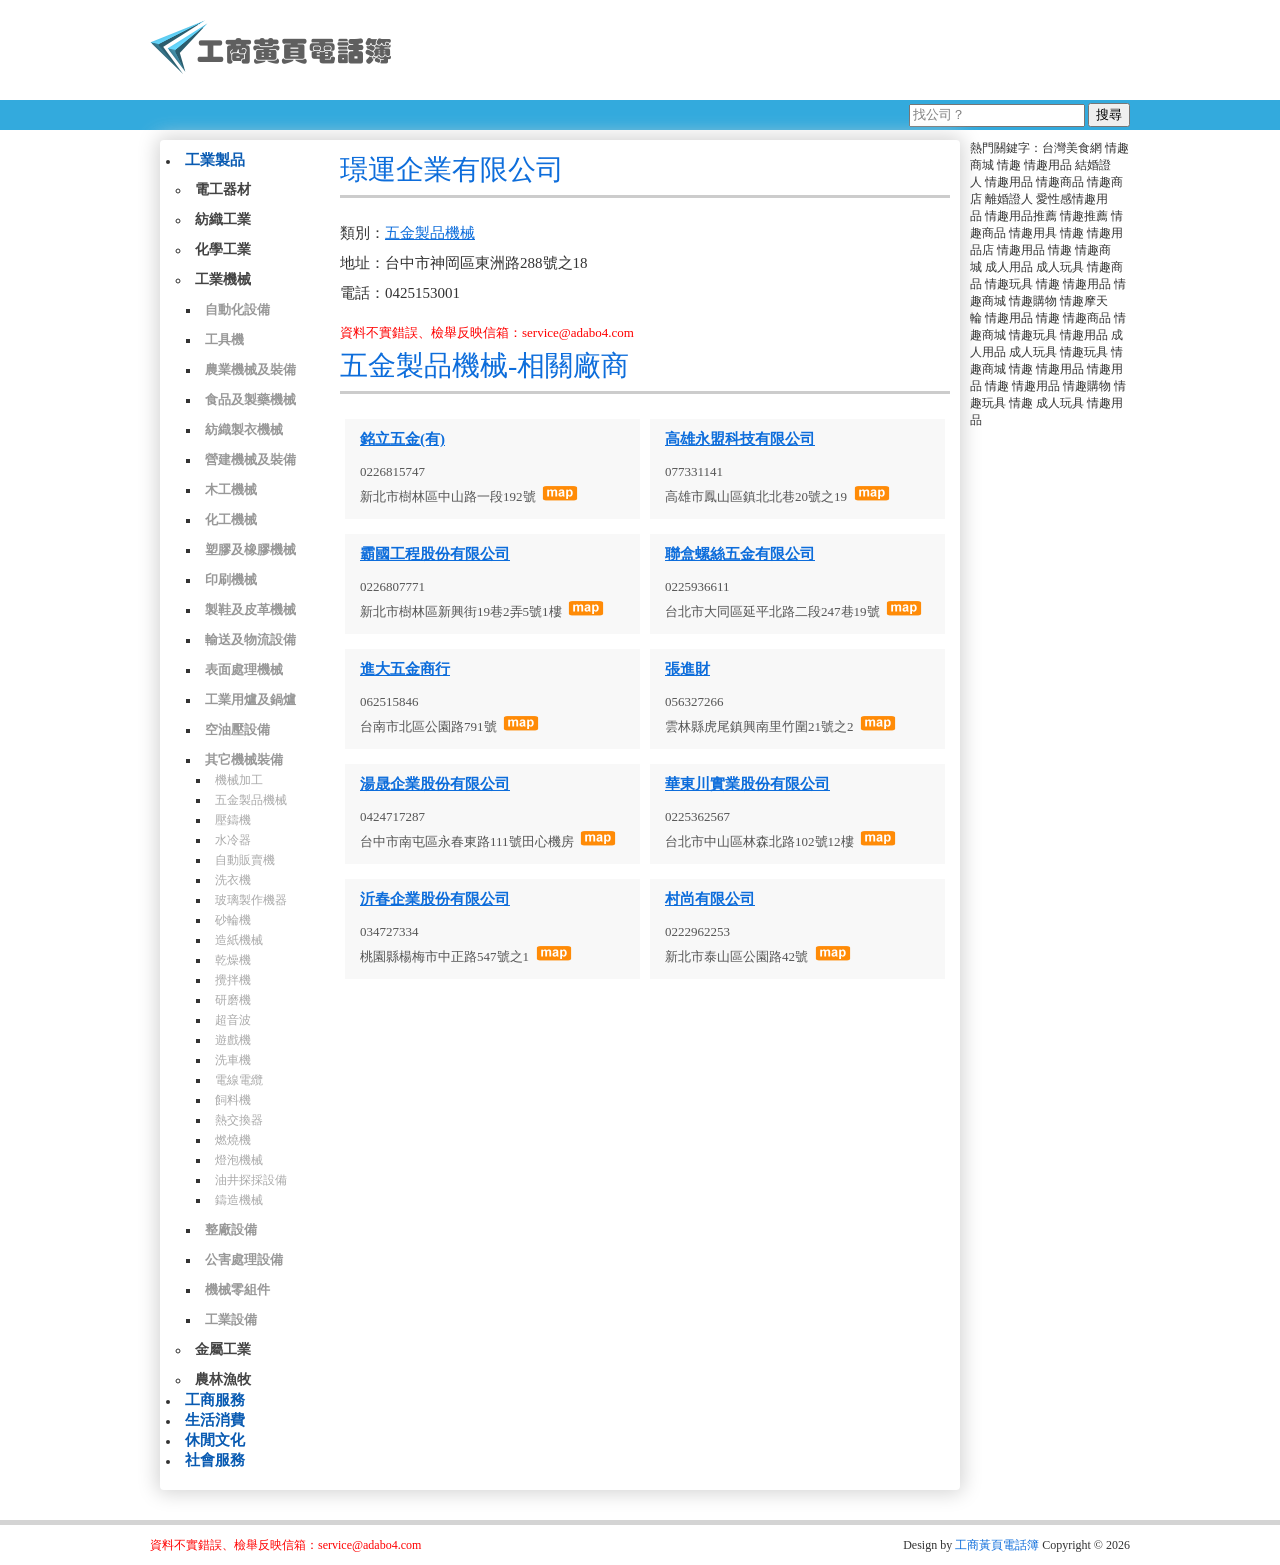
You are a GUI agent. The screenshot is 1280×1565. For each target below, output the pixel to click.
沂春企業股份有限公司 (435, 899)
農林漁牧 (223, 1379)
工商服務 (215, 1400)
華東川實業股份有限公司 (747, 784)
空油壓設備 (237, 729)
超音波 (233, 1020)
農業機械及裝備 (250, 369)
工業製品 (215, 160)
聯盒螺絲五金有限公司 (740, 554)
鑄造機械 (239, 1200)
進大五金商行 (405, 669)
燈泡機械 (239, 1160)
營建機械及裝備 (250, 459)
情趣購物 (1033, 301)
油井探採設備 (251, 1180)
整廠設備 (231, 1229)
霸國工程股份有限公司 (435, 554)
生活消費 (215, 1420)
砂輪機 (233, 920)
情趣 (1009, 165)
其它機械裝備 (244, 759)
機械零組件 (237, 1289)
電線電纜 (239, 1080)
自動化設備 (237, 309)
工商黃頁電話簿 (997, 1545)
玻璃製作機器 (251, 900)
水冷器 (233, 840)
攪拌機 (233, 980)
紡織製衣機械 (244, 429)
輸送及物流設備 (250, 639)
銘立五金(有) (402, 439)
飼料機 (233, 1100)
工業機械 (223, 279)
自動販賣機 (245, 860)
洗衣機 (233, 880)
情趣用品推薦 (1021, 216)
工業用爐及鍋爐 (250, 699)
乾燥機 (233, 960)
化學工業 (223, 249)
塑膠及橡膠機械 (250, 549)
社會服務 (215, 1460)
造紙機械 (239, 940)
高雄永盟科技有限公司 (740, 439)
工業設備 (231, 1319)
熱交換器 (239, 1120)
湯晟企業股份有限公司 (435, 784)
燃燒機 (233, 1140)
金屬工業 (223, 1349)
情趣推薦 (1084, 216)
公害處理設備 (244, 1259)
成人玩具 (1060, 267)
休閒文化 (215, 1440)
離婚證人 (1009, 199)
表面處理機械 (244, 669)
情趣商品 (1060, 182)
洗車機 (233, 1060)
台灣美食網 (1072, 148)
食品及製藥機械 (250, 399)
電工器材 (223, 189)
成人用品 (1009, 267)
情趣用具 (1033, 233)
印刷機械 (231, 579)
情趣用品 (1048, 165)
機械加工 (239, 780)
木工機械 (231, 489)
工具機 (224, 339)
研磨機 (233, 1000)
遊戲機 (233, 1040)
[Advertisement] (769, 50)
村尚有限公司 (710, 899)
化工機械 (231, 519)
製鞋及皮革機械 (250, 609)
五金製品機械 (251, 800)
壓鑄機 (233, 820)
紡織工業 (223, 219)
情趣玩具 (1009, 284)
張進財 (687, 669)
